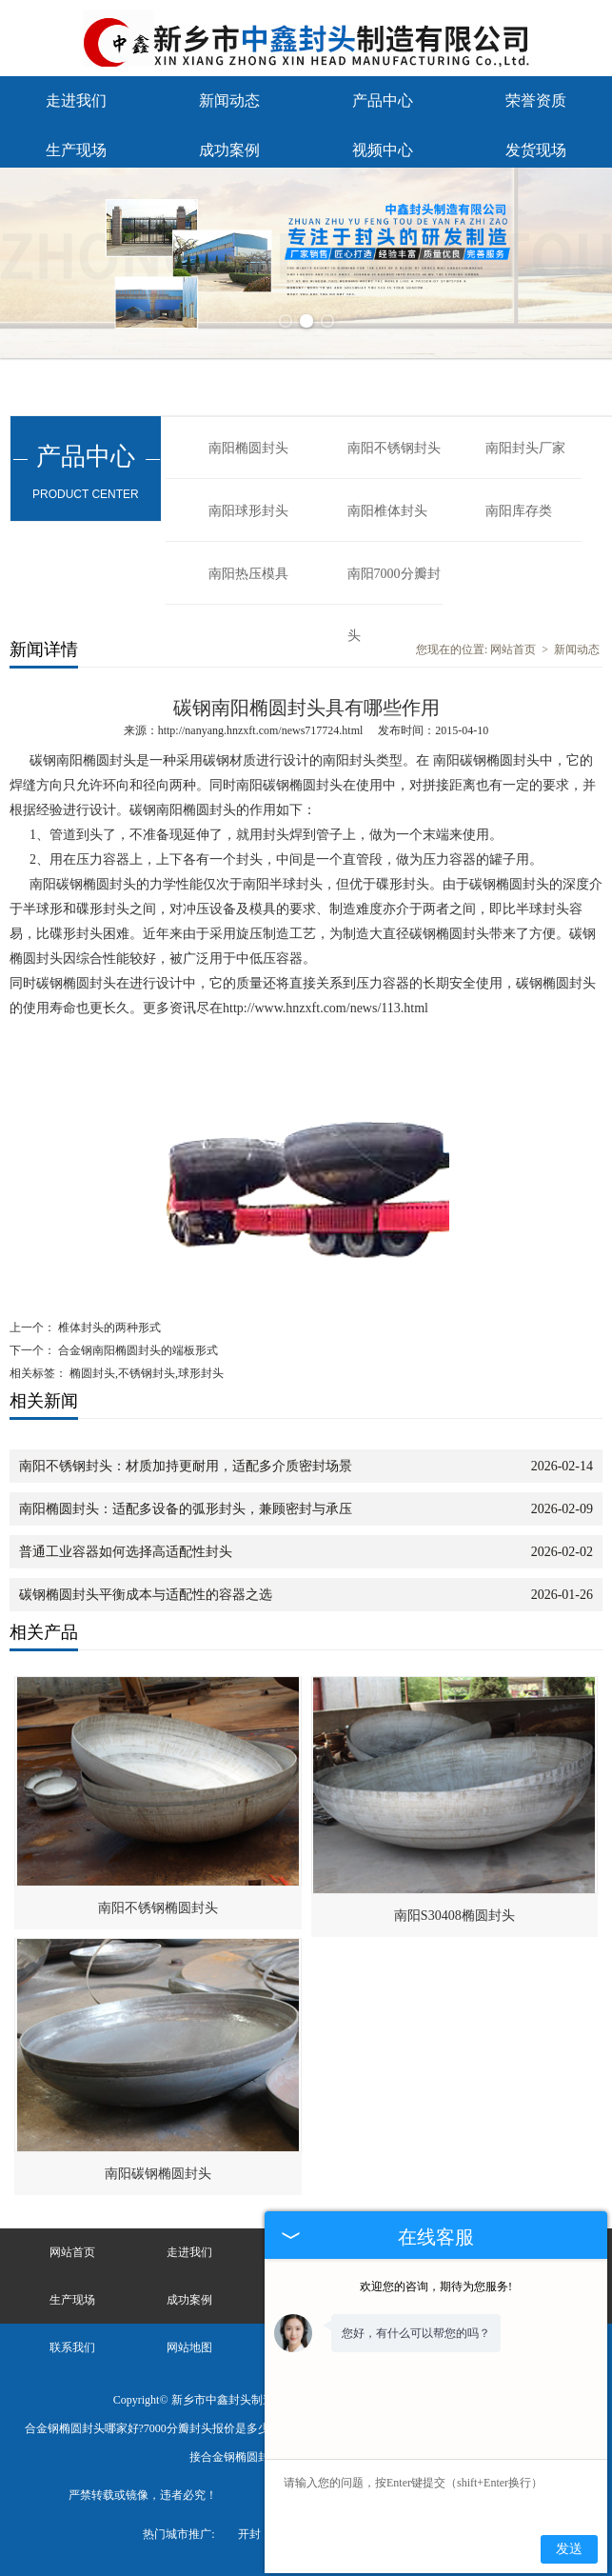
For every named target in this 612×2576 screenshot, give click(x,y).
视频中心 (382, 150)
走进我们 (76, 100)
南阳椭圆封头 (248, 448)
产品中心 (382, 100)
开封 (249, 2534)
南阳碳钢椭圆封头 (158, 2174)
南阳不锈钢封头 (394, 448)
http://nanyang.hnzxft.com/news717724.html (261, 730)
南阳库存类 (518, 511)
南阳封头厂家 (525, 448)
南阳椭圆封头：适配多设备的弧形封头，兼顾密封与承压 (185, 1509)
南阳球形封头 (248, 511)
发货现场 (535, 150)
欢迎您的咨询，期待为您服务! (436, 2286)
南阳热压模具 (248, 574)
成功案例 (229, 150)
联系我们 (72, 2347)
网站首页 (513, 649)
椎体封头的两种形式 (108, 1327)
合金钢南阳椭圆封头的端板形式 (136, 1350)
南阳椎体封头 (387, 511)
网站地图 (189, 2347)
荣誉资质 (535, 100)
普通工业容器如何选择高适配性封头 (125, 1552)
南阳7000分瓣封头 (394, 586)
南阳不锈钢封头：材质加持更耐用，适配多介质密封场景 (185, 1466)
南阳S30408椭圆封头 (454, 1915)
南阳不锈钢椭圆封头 (158, 1908)
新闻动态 (229, 100)
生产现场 (76, 150)
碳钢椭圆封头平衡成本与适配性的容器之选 (145, 1595)
